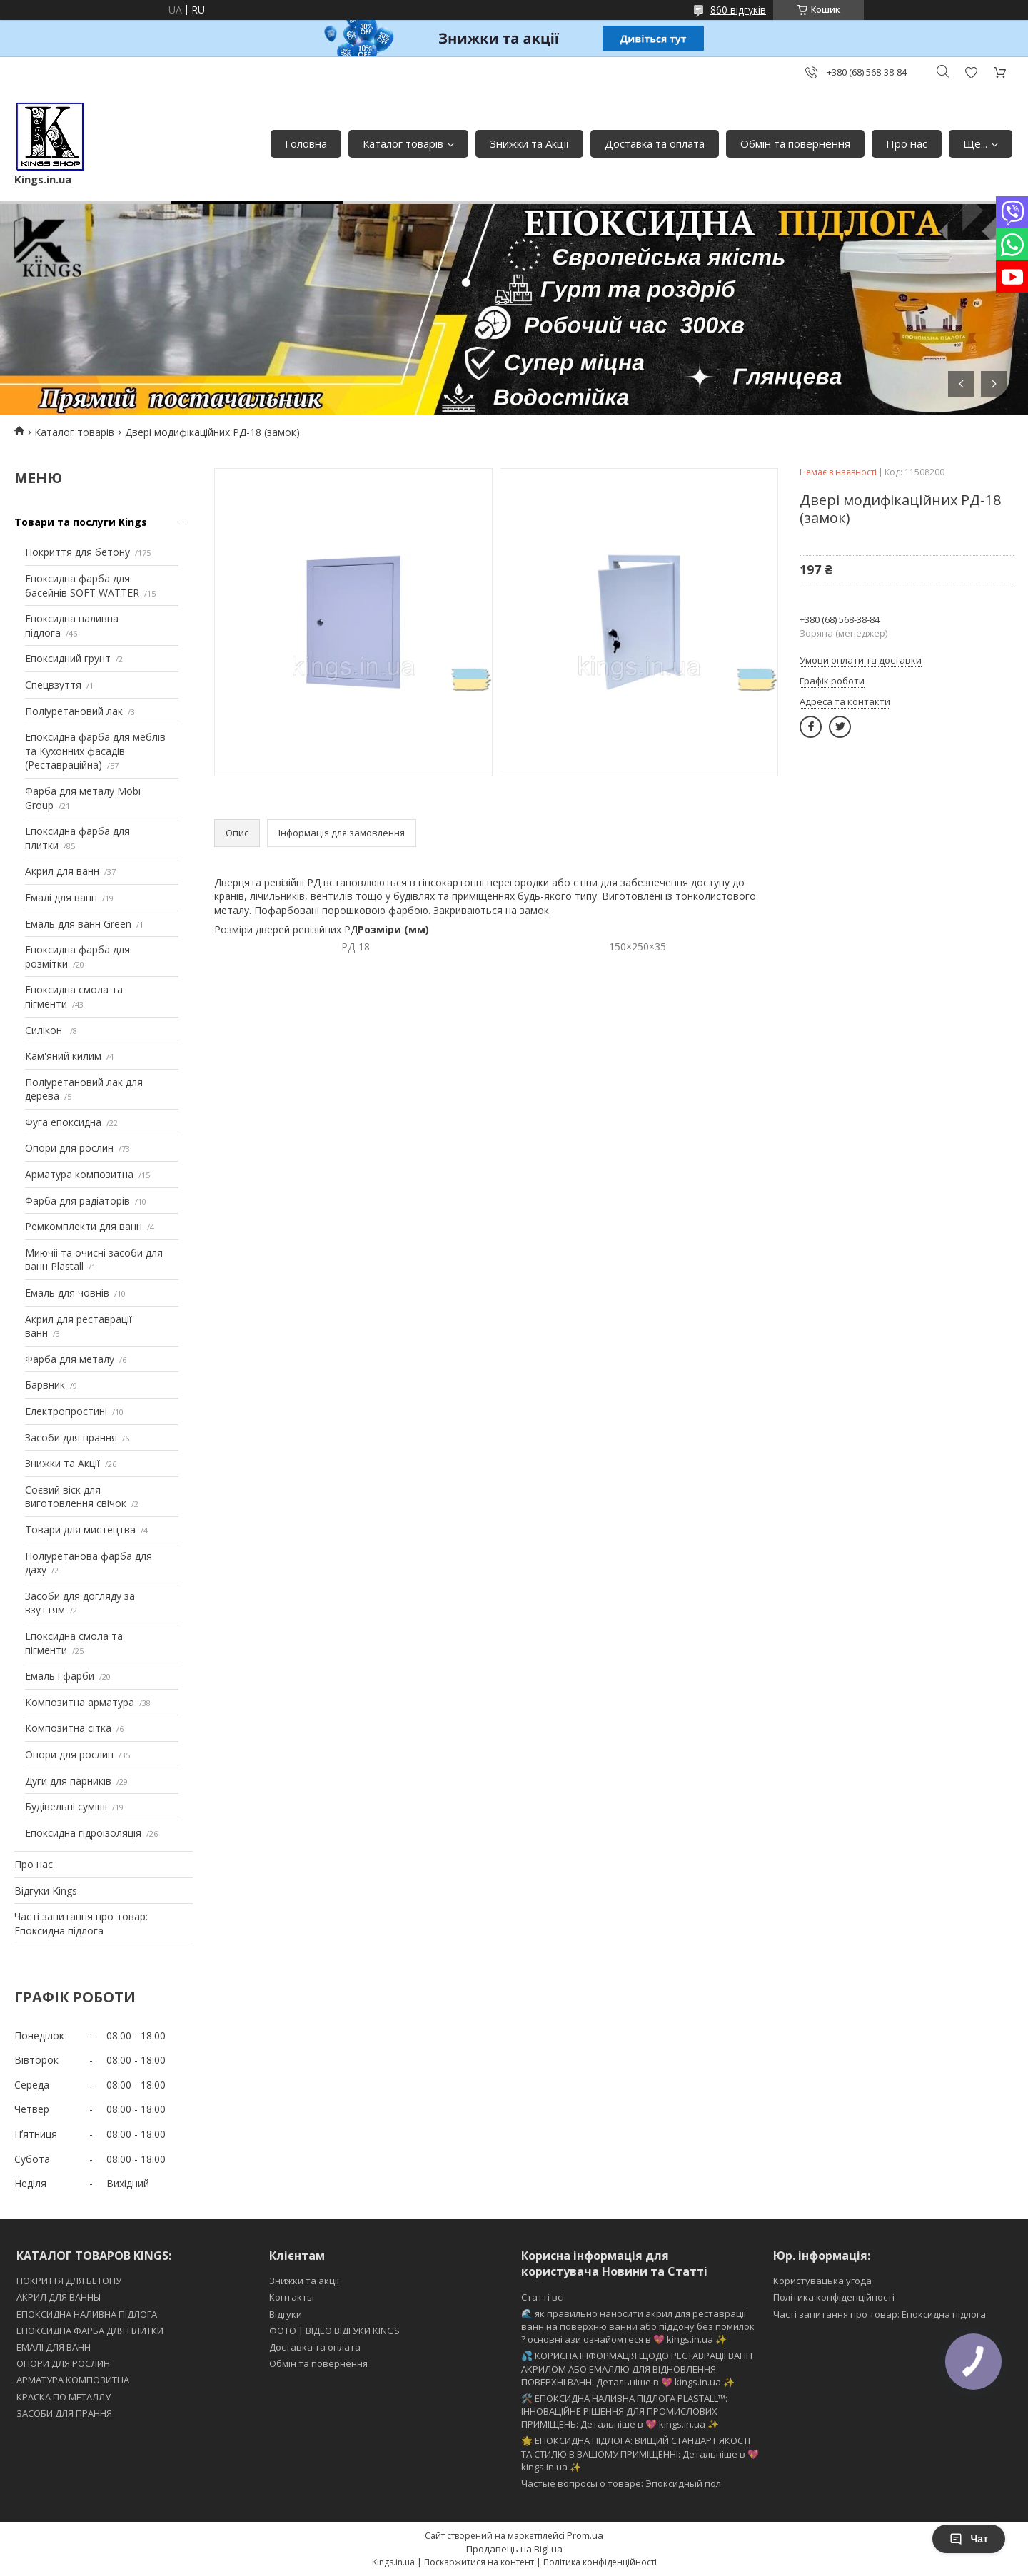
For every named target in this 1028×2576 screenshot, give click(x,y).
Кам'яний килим (63, 1056)
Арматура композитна (79, 1174)
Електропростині (66, 1411)
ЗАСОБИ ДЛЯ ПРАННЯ (64, 2413)
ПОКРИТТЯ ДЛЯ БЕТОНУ (68, 2280)
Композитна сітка (68, 1728)
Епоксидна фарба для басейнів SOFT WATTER (82, 585)
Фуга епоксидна (63, 1122)
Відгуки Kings (45, 1890)
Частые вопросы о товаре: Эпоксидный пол (621, 2483)
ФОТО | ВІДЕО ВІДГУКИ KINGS (334, 2330)
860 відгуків (738, 9)
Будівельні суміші (66, 1806)
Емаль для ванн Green (78, 923)
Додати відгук (971, 72)
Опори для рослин (69, 1148)
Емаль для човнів (67, 1292)
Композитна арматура (79, 1702)
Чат (968, 2538)
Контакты (291, 2297)
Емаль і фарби (59, 1676)
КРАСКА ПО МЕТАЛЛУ (63, 2396)
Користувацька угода (822, 2280)
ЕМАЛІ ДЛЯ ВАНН (53, 2347)
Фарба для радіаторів (77, 1200)
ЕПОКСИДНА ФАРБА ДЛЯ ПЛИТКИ (89, 2330)
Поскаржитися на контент (479, 2562)
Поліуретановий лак (74, 711)
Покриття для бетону (77, 552)
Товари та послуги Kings (80, 522)
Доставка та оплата (655, 143)
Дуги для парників (68, 1781)
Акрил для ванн (62, 871)
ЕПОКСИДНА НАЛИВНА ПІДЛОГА (86, 2314)
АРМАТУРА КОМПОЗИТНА (72, 2379)
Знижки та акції (304, 2280)
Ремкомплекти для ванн (83, 1226)
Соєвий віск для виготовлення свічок (75, 1497)
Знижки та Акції (529, 143)
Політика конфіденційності (834, 2297)
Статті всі (542, 2297)
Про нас (906, 143)
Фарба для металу (69, 1359)
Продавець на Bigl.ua (514, 2548)
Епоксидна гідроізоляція (83, 1833)
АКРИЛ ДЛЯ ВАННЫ (58, 2297)
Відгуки (285, 2314)
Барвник (45, 1384)
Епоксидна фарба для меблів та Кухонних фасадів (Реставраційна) (95, 750)
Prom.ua (585, 2535)
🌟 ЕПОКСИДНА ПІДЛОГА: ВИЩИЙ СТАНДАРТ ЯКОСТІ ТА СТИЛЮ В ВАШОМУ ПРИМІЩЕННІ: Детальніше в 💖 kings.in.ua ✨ (640, 2453)
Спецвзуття (53, 684)
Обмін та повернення (795, 143)
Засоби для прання (71, 1437)
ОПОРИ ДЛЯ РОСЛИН (63, 2363)
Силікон (45, 1030)
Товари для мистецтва (80, 1529)
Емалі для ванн (61, 897)
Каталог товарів (403, 143)
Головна (306, 143)
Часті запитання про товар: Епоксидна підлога (81, 1923)
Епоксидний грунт (68, 658)
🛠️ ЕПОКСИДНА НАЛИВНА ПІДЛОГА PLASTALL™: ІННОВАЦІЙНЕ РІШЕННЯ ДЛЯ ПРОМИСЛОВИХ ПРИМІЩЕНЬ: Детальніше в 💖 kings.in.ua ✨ (624, 2411)
